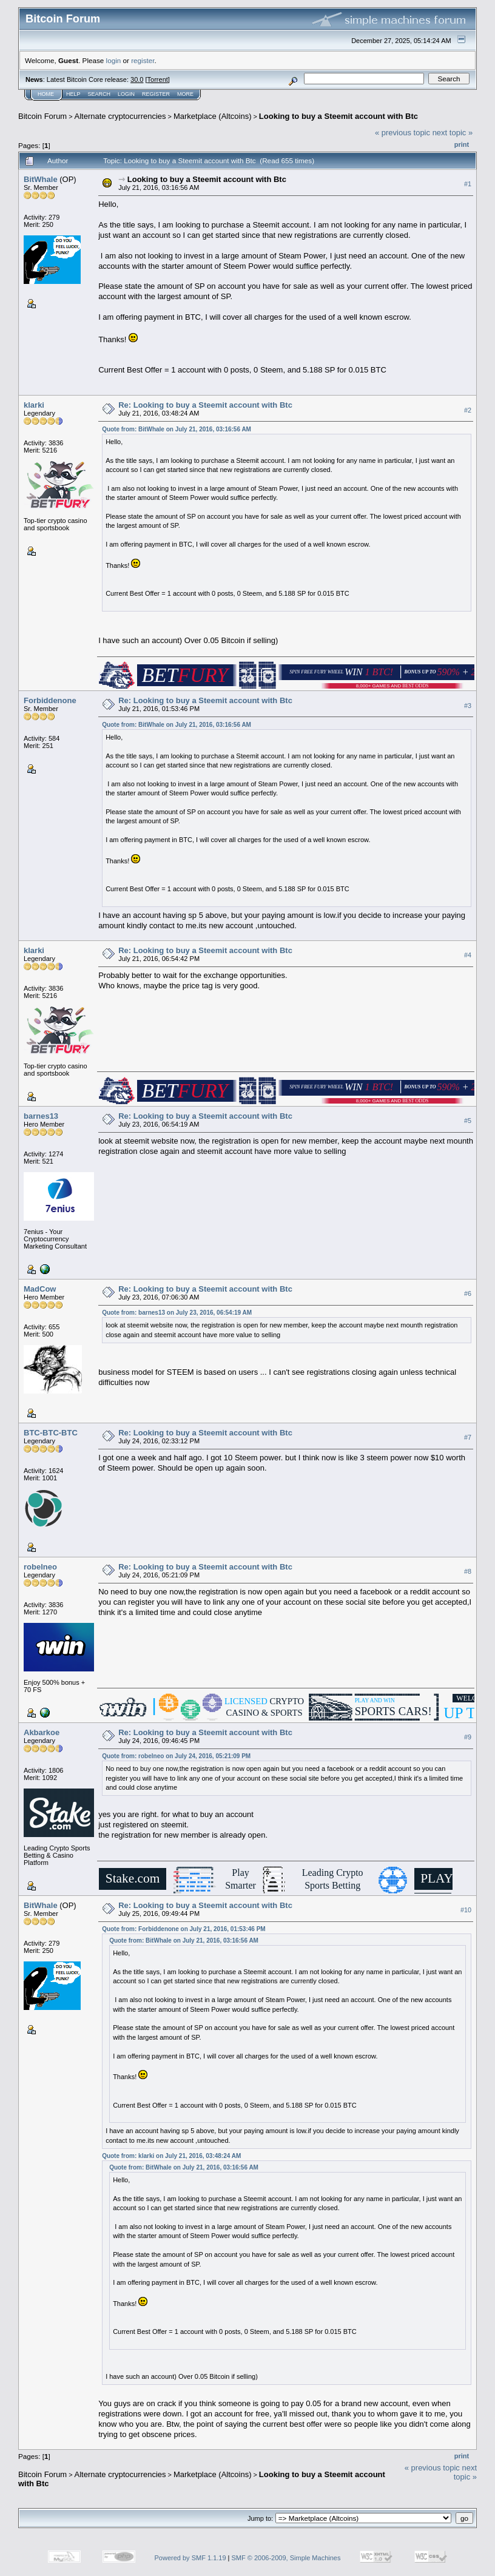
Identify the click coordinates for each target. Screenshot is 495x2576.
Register (156, 94)
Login (126, 94)
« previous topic (402, 132)
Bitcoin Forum (42, 116)
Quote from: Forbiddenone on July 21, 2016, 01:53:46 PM (184, 1929)
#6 (467, 1293)
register (142, 60)
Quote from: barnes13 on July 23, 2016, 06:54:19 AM (177, 1312)
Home (46, 94)
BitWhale (41, 179)
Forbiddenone (50, 700)
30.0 (136, 79)
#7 (467, 1437)
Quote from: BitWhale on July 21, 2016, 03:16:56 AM (176, 429)
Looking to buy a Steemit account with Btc (338, 116)
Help (73, 94)
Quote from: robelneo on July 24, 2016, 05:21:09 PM (176, 1756)
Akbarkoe (41, 1732)
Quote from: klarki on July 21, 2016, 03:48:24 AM (171, 2156)
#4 (467, 955)
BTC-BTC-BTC (51, 1432)
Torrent (157, 79)
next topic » (453, 132)
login (113, 60)
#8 (467, 1571)
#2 (467, 410)
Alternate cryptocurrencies (120, 116)
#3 (467, 705)
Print (461, 144)
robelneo (40, 1566)
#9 (467, 1737)
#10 (465, 1909)
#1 (467, 183)
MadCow (40, 1288)
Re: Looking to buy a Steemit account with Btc (205, 405)
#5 (467, 1120)
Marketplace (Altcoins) (212, 116)
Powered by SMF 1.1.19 (190, 2557)
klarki (34, 405)
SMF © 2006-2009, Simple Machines (286, 2557)
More (185, 94)
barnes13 (41, 1116)
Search (99, 94)
